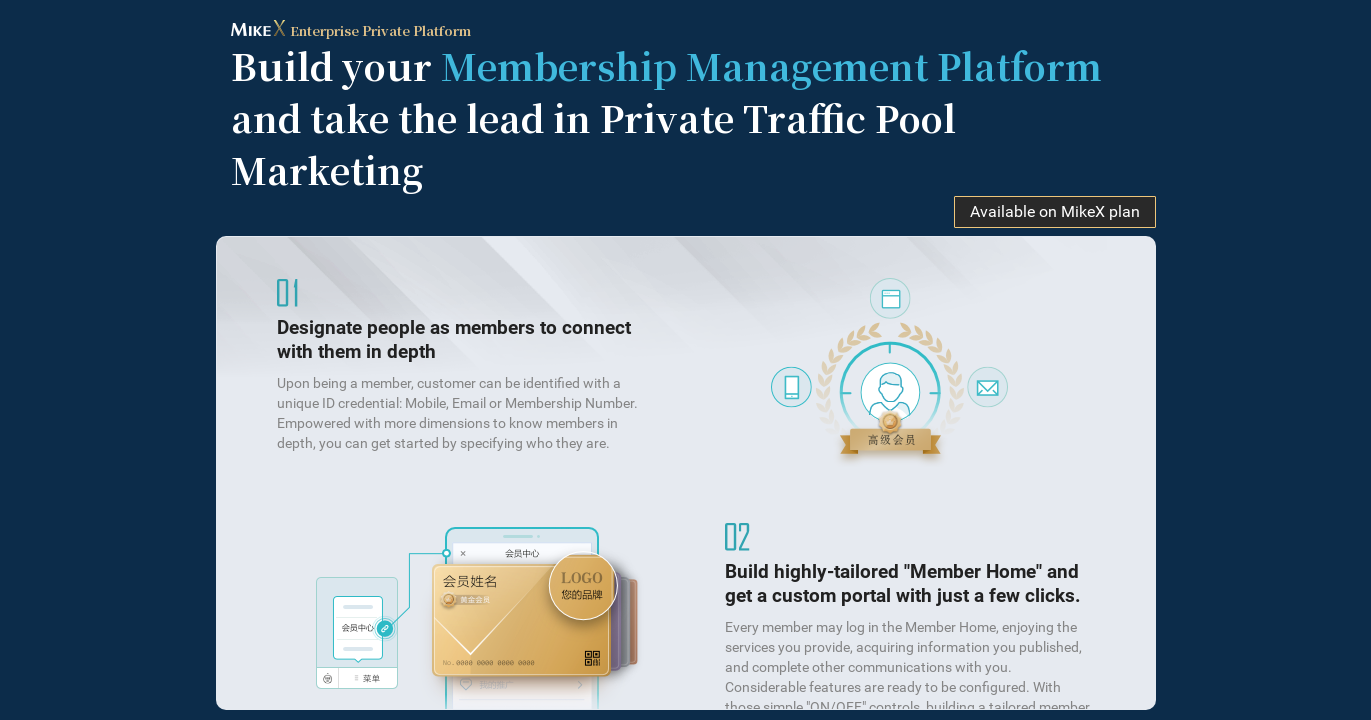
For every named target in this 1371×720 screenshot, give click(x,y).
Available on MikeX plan (1055, 212)
